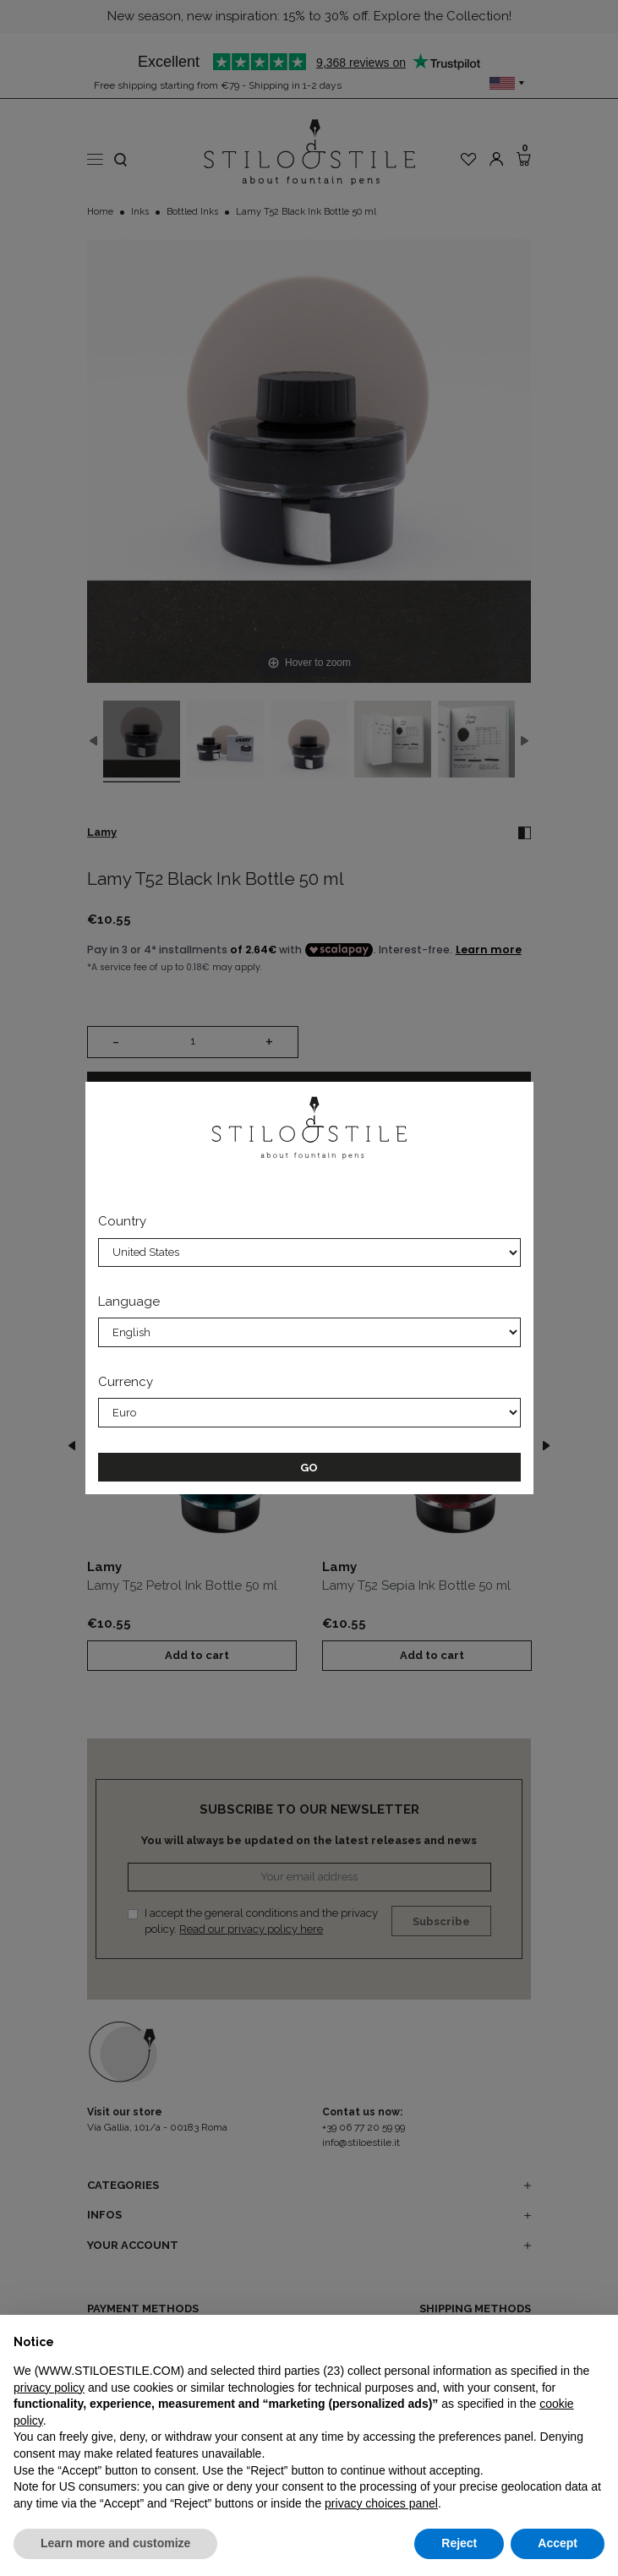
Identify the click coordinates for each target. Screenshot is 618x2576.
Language (129, 1301)
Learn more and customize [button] (115, 2543)
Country (122, 1221)
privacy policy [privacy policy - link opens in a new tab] (49, 2387)
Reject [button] (459, 2543)
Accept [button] (557, 2543)
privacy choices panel (381, 2503)
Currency (125, 1381)
